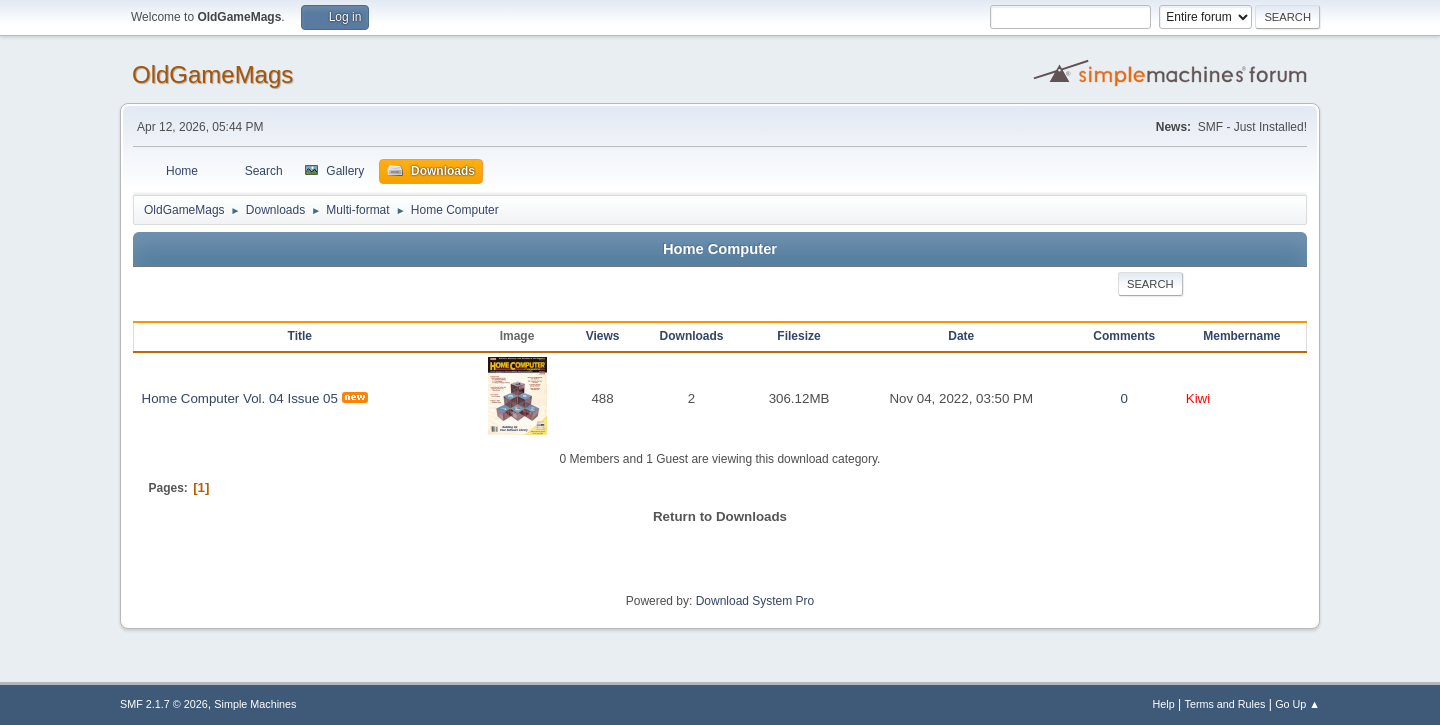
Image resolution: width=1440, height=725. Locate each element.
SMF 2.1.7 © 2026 (164, 704)
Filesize (798, 336)
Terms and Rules (1225, 704)
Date (961, 336)
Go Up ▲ (1297, 704)
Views (603, 336)
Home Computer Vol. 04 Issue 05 (240, 398)
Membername (1241, 336)
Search (1150, 284)
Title (300, 336)
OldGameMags (212, 74)
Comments (1124, 336)
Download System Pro (755, 601)
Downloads (692, 336)
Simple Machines (255, 704)
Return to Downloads (720, 516)
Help (1164, 704)
